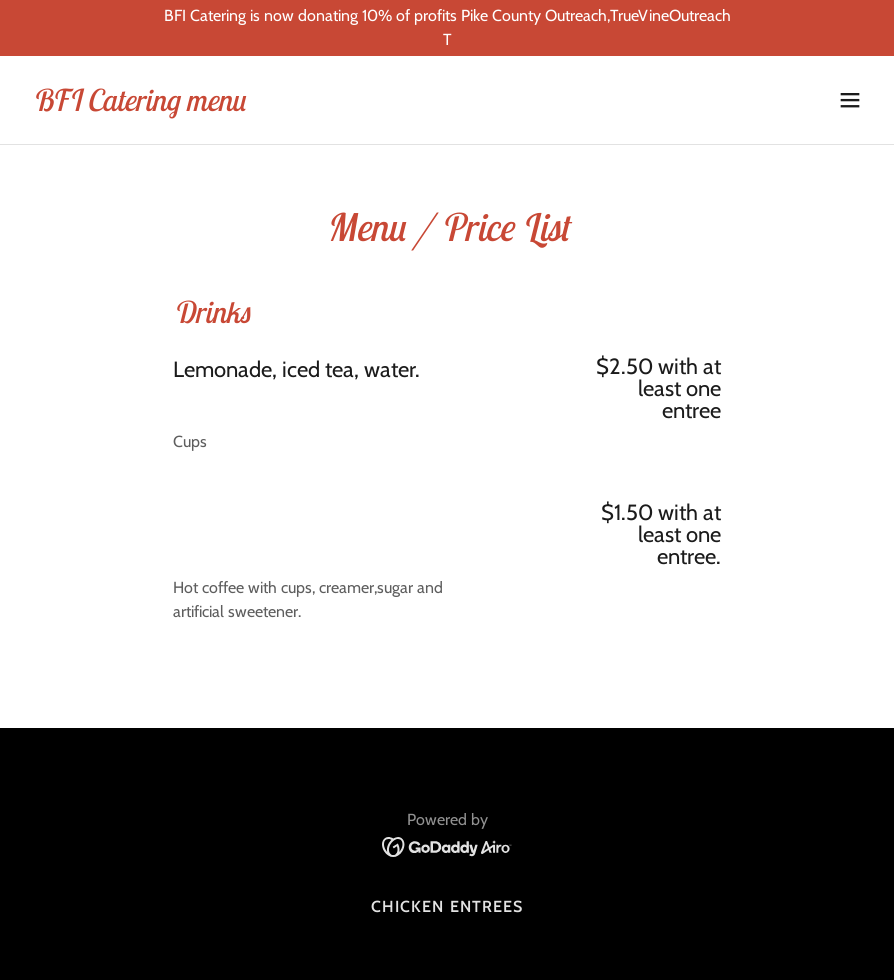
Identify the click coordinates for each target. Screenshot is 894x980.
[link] (138, 105)
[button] (850, 100)
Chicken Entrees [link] (446, 906)
